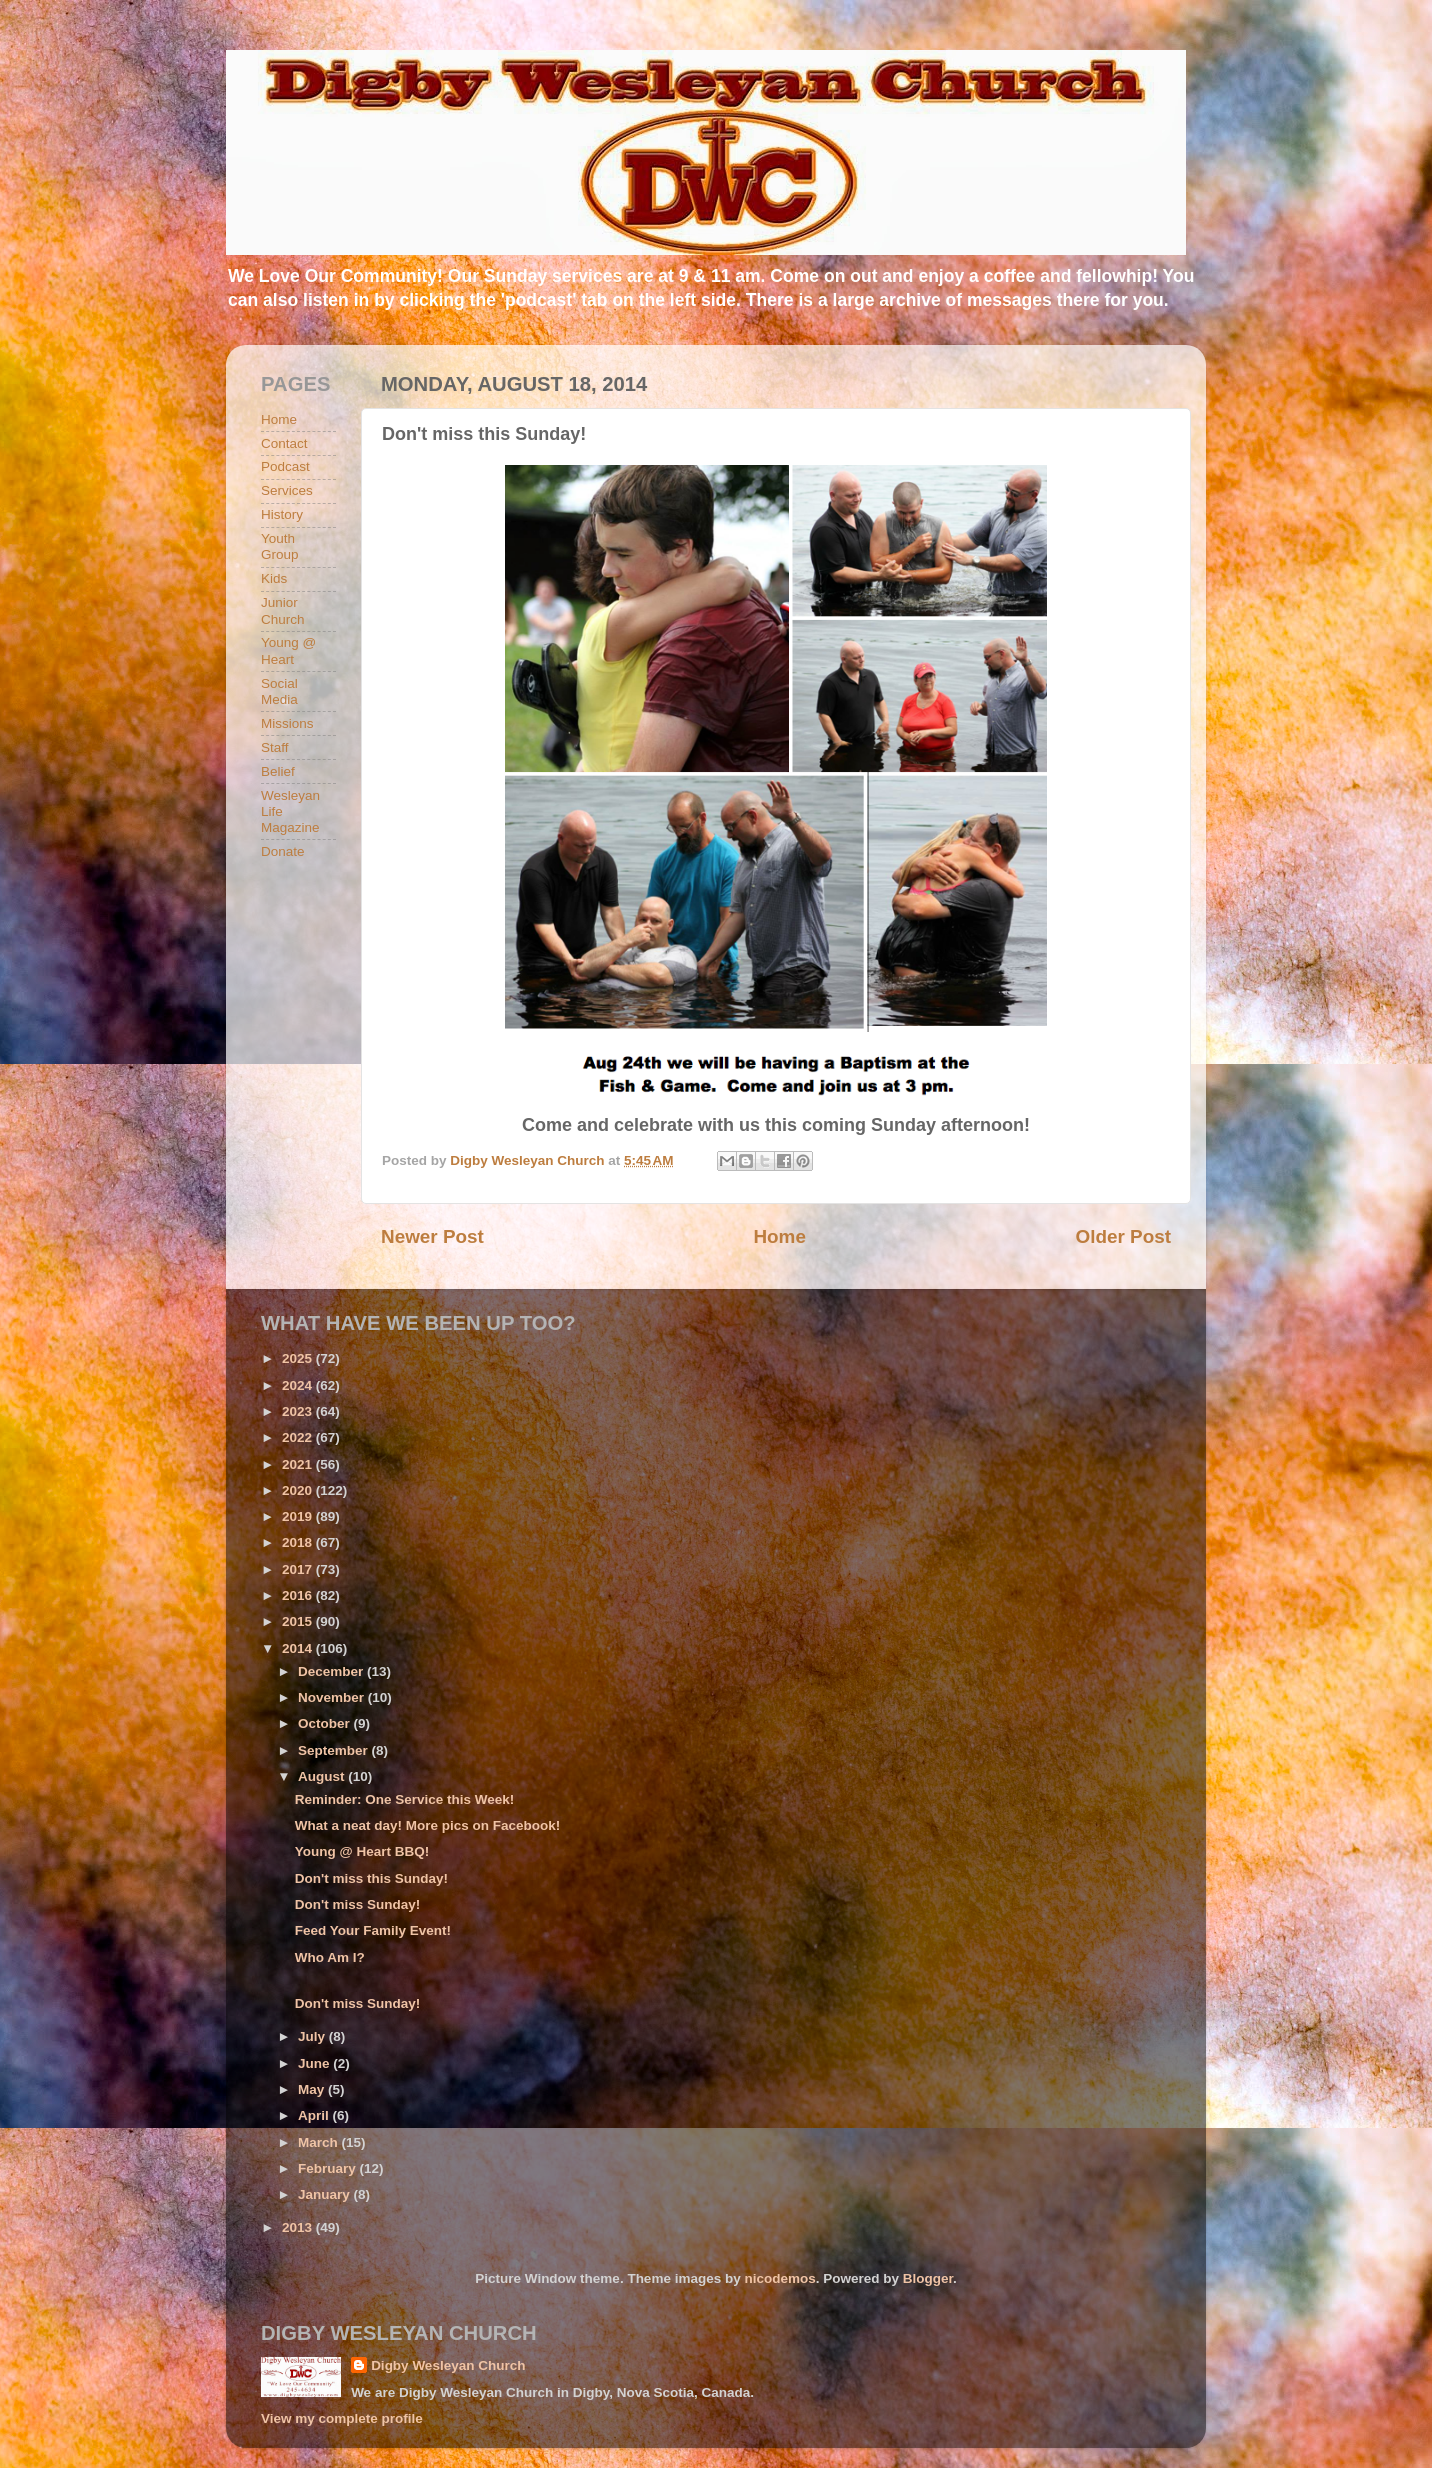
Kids (274, 578)
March (320, 2142)
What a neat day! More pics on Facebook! (428, 1825)
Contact (284, 443)
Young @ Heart (288, 650)
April (315, 2115)
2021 (299, 1464)
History (282, 514)
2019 (299, 1516)
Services (287, 490)
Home (779, 1236)
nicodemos (779, 2278)
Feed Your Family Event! (373, 1930)
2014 (299, 1648)
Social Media (279, 691)
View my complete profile (342, 2418)
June (315, 2063)
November (333, 1697)
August (323, 1776)
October (326, 1723)
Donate (283, 851)
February (329, 2168)
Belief (278, 771)
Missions (287, 723)
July (313, 2036)
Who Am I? (330, 1957)
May (313, 2089)
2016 (299, 1595)
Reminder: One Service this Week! (405, 1799)
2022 (299, 1437)
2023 (299, 1411)
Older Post (1123, 1236)
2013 (299, 2227)
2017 (299, 1569)
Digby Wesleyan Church (448, 2365)
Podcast (285, 466)
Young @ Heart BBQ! (362, 1851)
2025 (299, 1358)
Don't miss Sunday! (357, 1904)
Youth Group (280, 546)
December (332, 1671)
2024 (299, 1385)
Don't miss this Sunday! (371, 1878)
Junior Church (283, 610)
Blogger (928, 2278)
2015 (299, 1621)
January (326, 2194)
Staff (275, 747)
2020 (299, 1490)
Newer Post (432, 1236)
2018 (299, 1542)
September (335, 1750)
